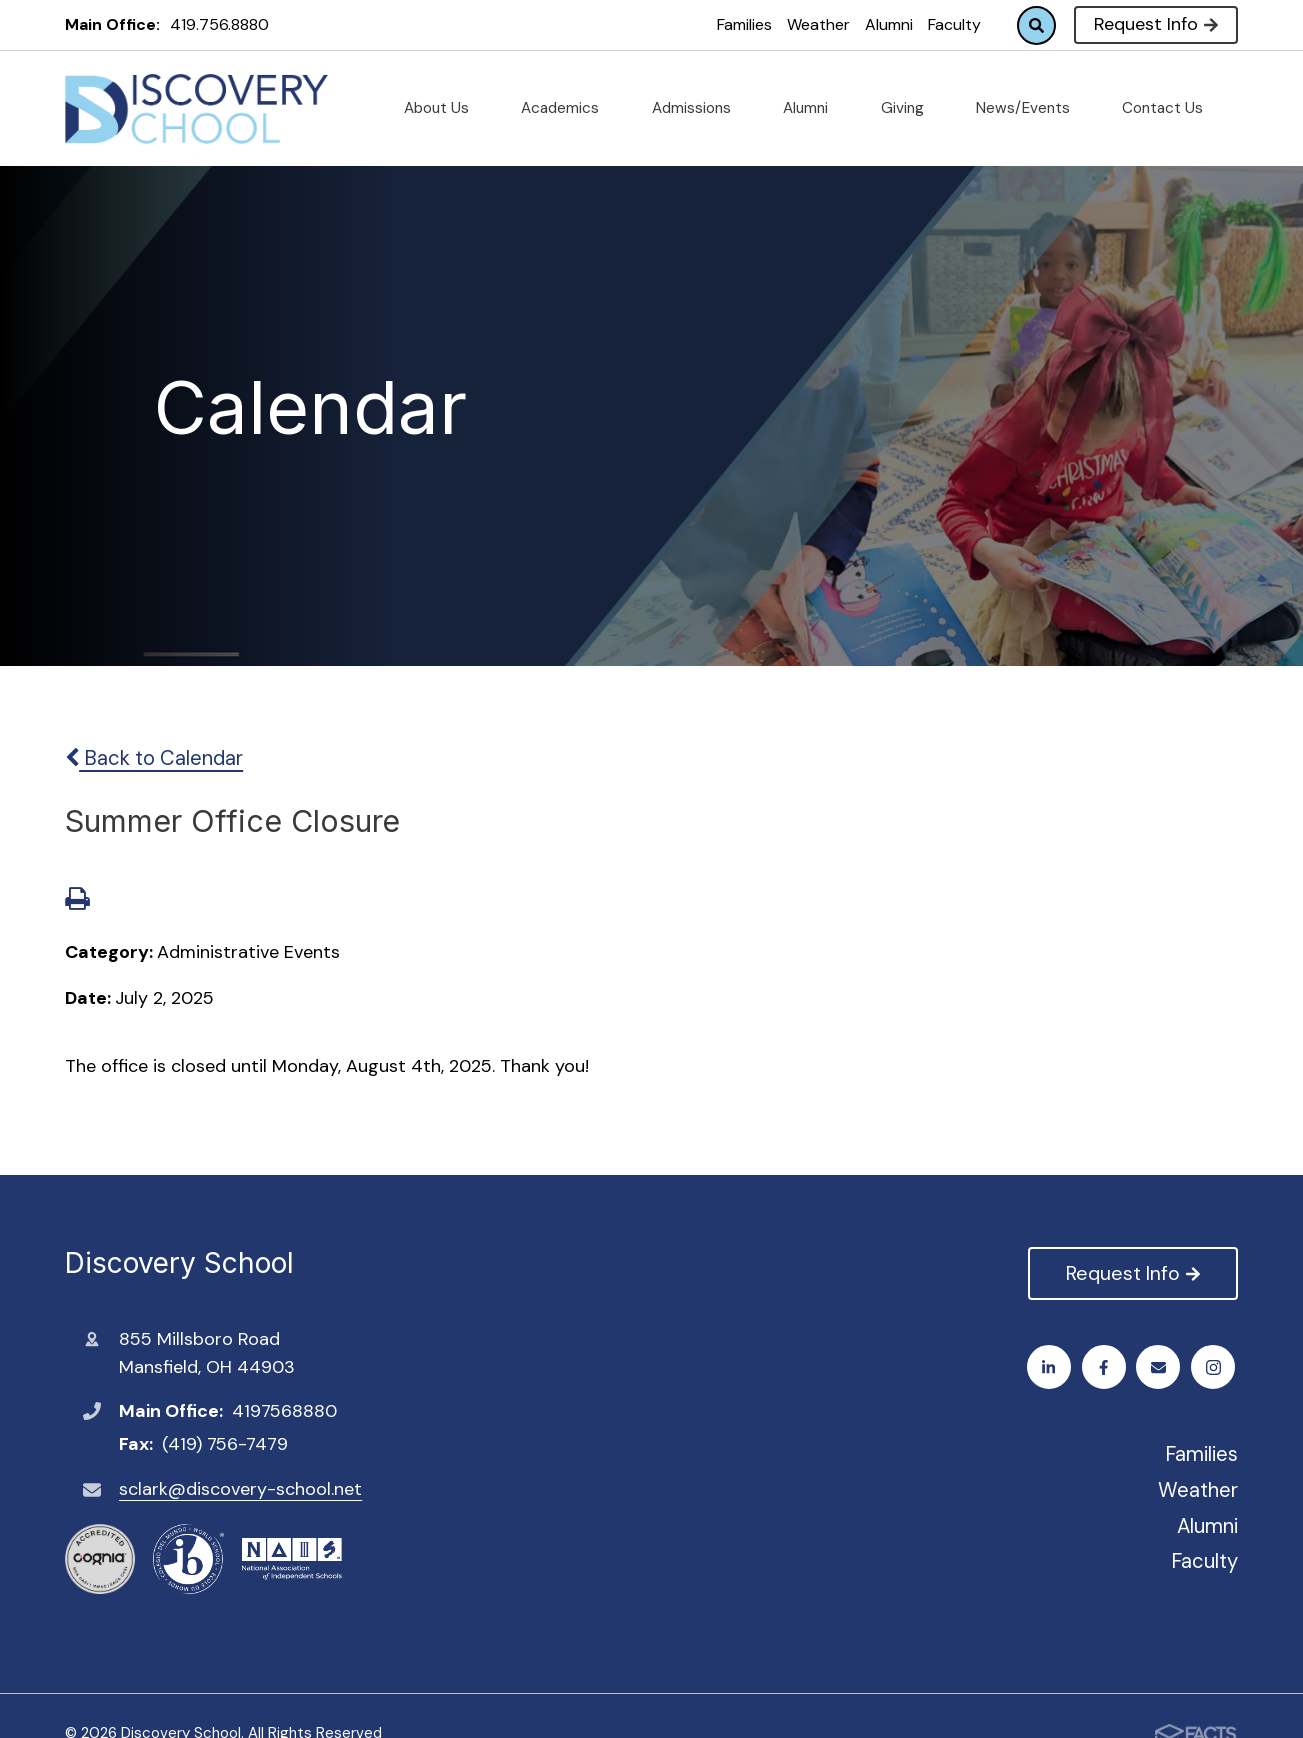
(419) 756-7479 (225, 1444)
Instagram (1106, 1367)
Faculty (954, 24)
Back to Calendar (154, 758)
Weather (818, 24)
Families (744, 24)
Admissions (699, 108)
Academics (568, 108)
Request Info (1155, 24)
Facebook (1051, 1367)
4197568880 (284, 1411)
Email (1161, 1367)
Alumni (889, 24)
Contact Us (1170, 108)
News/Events (1031, 108)
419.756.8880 (219, 24)
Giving (910, 108)
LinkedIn (1215, 1367)
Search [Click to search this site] (1036, 25)
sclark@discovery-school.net (240, 1489)
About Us (444, 108)
